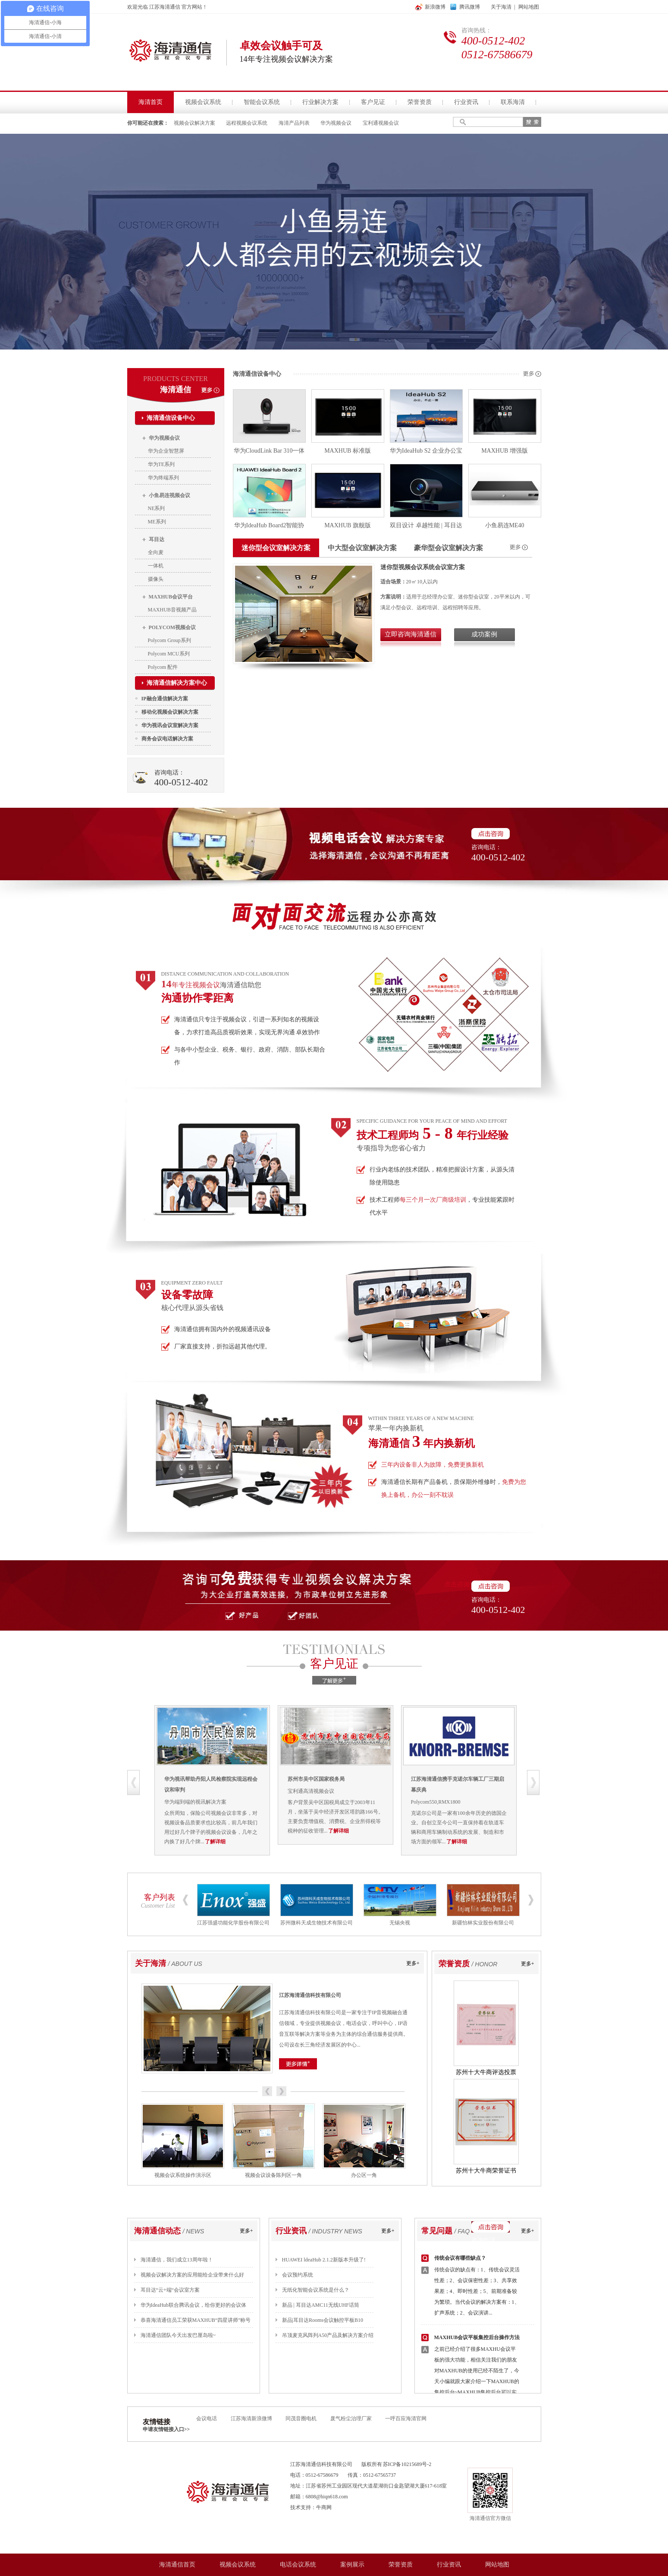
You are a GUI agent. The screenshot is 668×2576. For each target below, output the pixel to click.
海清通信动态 (157, 2230)
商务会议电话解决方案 (167, 739)
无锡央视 (399, 1923)
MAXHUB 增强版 (504, 450)
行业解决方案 (320, 102)
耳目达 (156, 539)
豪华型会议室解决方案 (448, 547)
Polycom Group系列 (169, 640)
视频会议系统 (203, 102)
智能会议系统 (262, 102)
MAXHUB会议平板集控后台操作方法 (477, 2337)
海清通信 (175, 389)
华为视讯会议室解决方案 (169, 725)
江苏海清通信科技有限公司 (310, 1995)
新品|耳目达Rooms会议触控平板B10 (322, 2320)
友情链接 (156, 2421)
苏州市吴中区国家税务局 (364, 1779)
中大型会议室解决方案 (362, 547)
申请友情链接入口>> (166, 2429)
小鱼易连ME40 (504, 525)
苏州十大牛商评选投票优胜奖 (486, 2074)
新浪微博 (435, 7)
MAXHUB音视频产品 (172, 610)
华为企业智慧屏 (166, 451)
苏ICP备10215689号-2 (407, 2464)
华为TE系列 (161, 464)
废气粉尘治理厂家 (351, 2418)
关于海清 (501, 7)
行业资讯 (466, 102)
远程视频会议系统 (246, 123)
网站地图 (528, 7)
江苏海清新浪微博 (252, 2418)
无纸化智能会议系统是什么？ (315, 2290)
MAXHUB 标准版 (347, 450)
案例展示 (352, 2564)
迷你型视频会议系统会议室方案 (422, 567)
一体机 (155, 566)
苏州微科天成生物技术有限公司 (316, 1923)
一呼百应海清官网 (406, 2418)
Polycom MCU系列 (169, 654)
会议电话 (207, 2418)
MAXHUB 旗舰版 (347, 525)
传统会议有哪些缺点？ (460, 2258)
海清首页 (150, 102)
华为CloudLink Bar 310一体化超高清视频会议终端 (269, 452)
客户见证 (373, 102)
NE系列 (156, 508)
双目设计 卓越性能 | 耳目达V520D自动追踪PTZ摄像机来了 (426, 527)
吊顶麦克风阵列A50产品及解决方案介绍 (328, 2335)
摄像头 (155, 579)
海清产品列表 (294, 123)
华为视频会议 (335, 123)
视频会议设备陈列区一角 (273, 2175)
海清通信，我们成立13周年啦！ (177, 2260)
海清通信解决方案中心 (177, 683)
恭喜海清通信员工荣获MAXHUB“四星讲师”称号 (196, 2320)
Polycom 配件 (163, 667)
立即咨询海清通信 (410, 634)
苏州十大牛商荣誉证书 (486, 2170)
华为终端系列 (163, 478)
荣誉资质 (420, 102)
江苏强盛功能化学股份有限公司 (233, 1923)
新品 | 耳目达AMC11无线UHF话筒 (320, 2305)
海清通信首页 (177, 2564)
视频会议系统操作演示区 (182, 2175)
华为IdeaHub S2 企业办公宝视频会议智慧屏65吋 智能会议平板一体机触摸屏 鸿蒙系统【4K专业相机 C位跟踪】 (426, 452)
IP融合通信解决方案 (164, 699)
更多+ (413, 1963)
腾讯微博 (469, 7)
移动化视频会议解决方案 (169, 712)
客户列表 (159, 1897)
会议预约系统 (297, 2275)
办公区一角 (364, 2175)
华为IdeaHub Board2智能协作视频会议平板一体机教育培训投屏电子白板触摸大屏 (269, 527)
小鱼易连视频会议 (169, 495)
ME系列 (157, 522)
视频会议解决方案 (194, 123)
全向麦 (155, 552)
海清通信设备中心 (171, 418)
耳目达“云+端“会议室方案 (170, 2290)
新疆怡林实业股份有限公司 (483, 1923)
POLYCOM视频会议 (172, 627)
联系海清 (513, 102)
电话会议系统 (298, 2564)
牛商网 (324, 2507)
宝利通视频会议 (381, 123)
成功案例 (484, 634)
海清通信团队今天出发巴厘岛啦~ (178, 2335)
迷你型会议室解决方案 (275, 547)
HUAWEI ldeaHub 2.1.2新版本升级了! (324, 2260)
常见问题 (436, 2230)
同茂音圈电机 (301, 2418)
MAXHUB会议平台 (171, 597)
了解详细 (263, 1842)
